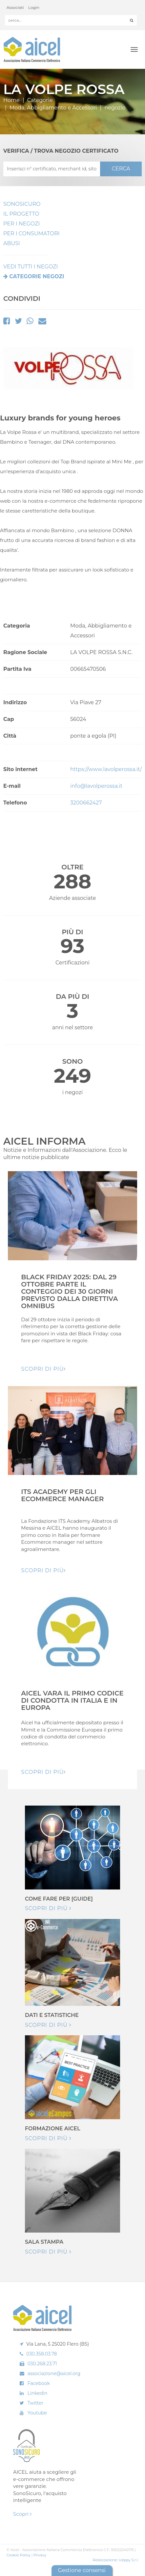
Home (11, 100)
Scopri (22, 2514)
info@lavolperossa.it (96, 786)
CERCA (121, 168)
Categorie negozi (36, 276)
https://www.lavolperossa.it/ (106, 769)
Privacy (39, 2555)
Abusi (11, 243)
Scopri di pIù (43, 1369)
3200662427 (86, 803)
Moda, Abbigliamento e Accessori (53, 108)
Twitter (36, 2403)
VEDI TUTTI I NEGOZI (30, 266)
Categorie (40, 100)
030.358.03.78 (41, 2354)
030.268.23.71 (42, 2364)
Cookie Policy (19, 2555)
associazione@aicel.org (54, 2373)
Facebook (39, 2383)
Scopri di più (48, 1908)
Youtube (37, 2413)
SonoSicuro (21, 204)
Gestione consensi (82, 2570)
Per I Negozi (21, 224)
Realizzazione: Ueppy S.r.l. (115, 2560)
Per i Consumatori (31, 233)
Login (33, 7)
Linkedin (38, 2393)
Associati (15, 7)
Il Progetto (21, 214)
